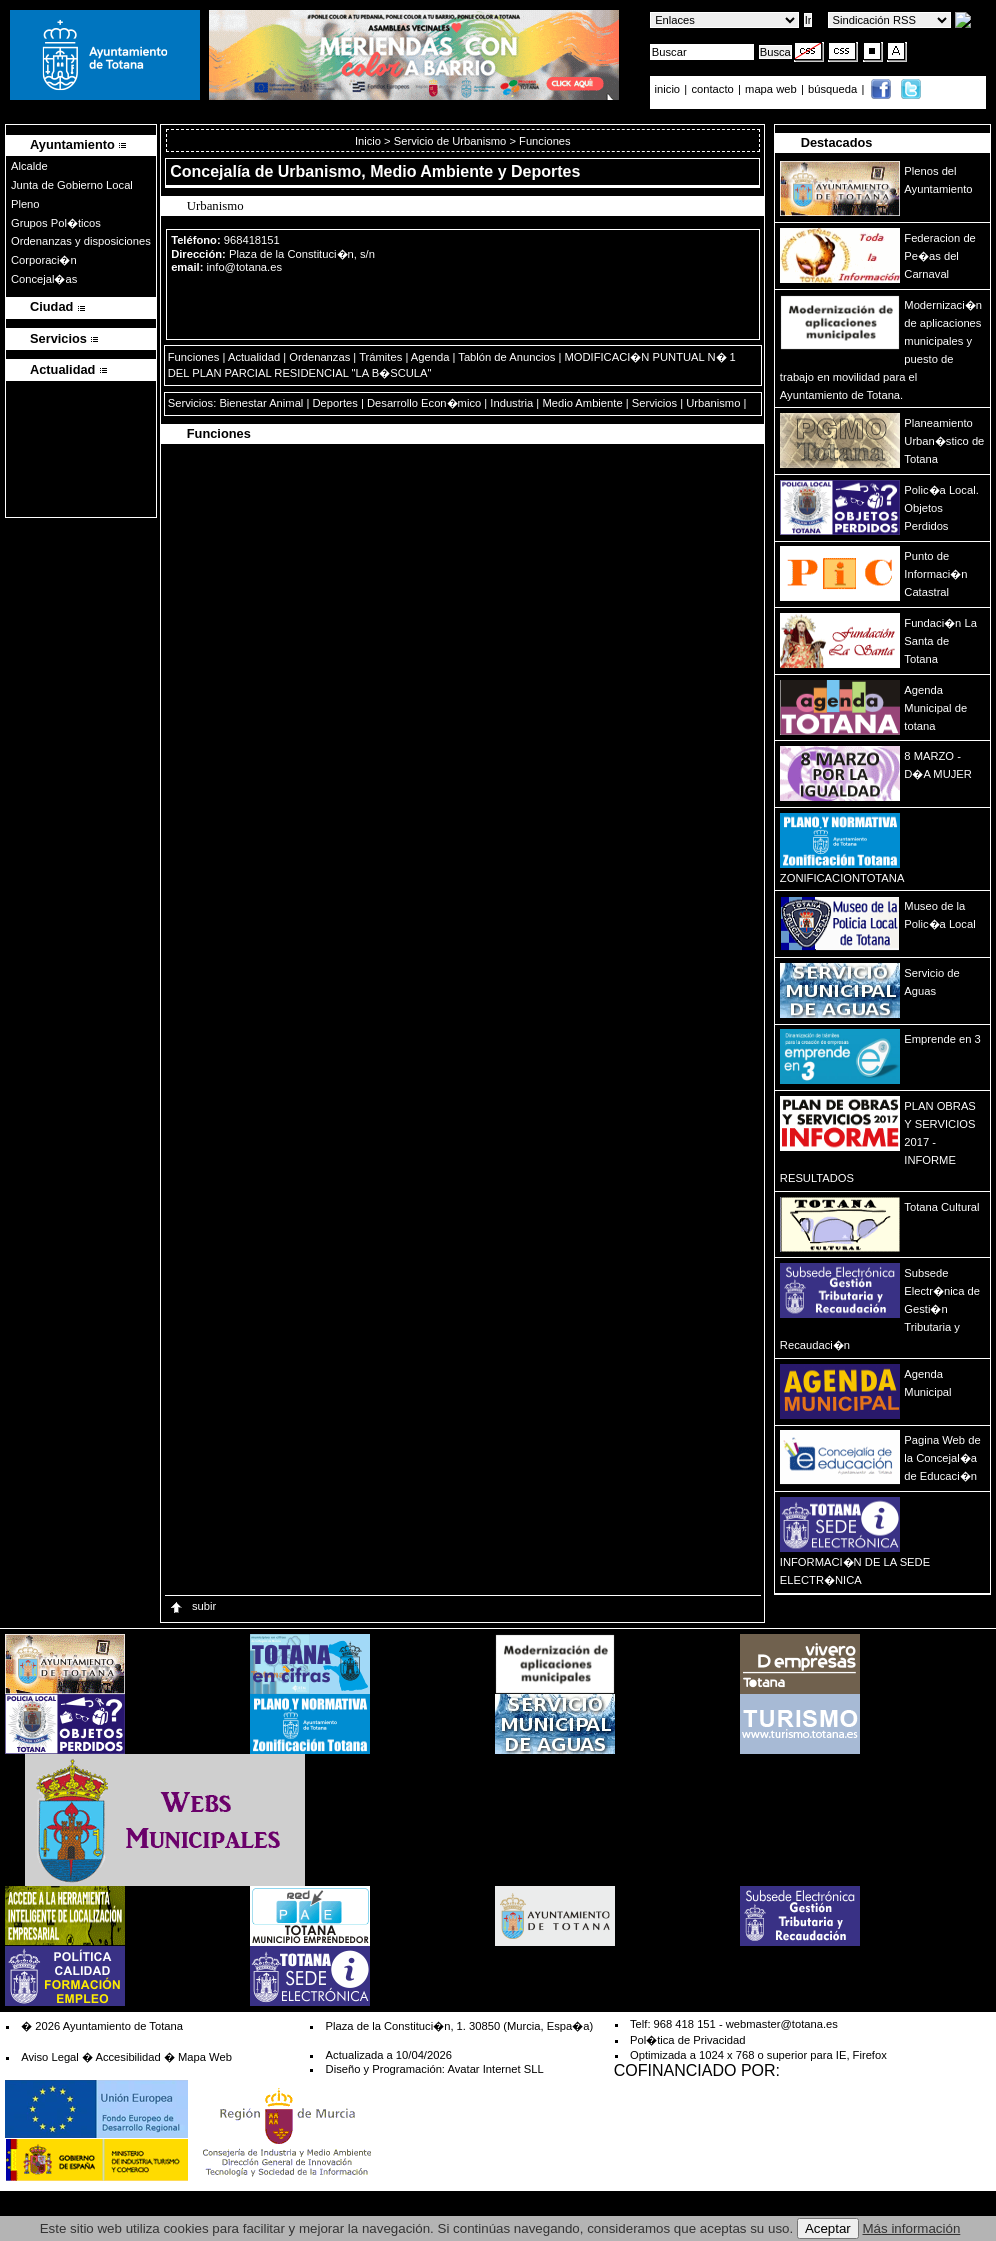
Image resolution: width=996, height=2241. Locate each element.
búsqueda (834, 89)
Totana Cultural (941, 1207)
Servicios (654, 403)
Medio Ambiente (582, 403)
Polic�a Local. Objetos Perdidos (941, 508)
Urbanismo (713, 403)
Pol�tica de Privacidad (687, 2040)
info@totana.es (244, 267)
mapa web (772, 89)
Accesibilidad (127, 2057)
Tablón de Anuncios (506, 357)
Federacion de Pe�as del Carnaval (940, 256)
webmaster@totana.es (782, 2024)
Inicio (369, 141)
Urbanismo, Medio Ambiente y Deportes (429, 171)
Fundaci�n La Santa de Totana (940, 641)
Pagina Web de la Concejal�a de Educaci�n (942, 1458)
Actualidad (254, 357)
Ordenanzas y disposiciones (81, 241)
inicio (669, 89)
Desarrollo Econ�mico (424, 403)
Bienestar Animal (261, 403)
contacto (712, 89)
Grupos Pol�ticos (56, 223)
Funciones (194, 357)
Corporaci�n (44, 260)
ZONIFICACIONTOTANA (842, 878)
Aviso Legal (50, 2057)
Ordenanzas (319, 357)
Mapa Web (205, 2057)
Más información (912, 2228)
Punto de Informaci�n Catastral (935, 574)
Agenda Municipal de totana (935, 708)
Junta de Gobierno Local (72, 185)
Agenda (430, 357)
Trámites (380, 357)
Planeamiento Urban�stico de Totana (944, 441)
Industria (511, 403)
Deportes (334, 403)
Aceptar (828, 2228)
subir (192, 1606)
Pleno (25, 204)
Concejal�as (44, 279)
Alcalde (29, 166)
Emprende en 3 (942, 1039)
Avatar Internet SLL (495, 2069)
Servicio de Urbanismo (450, 141)
